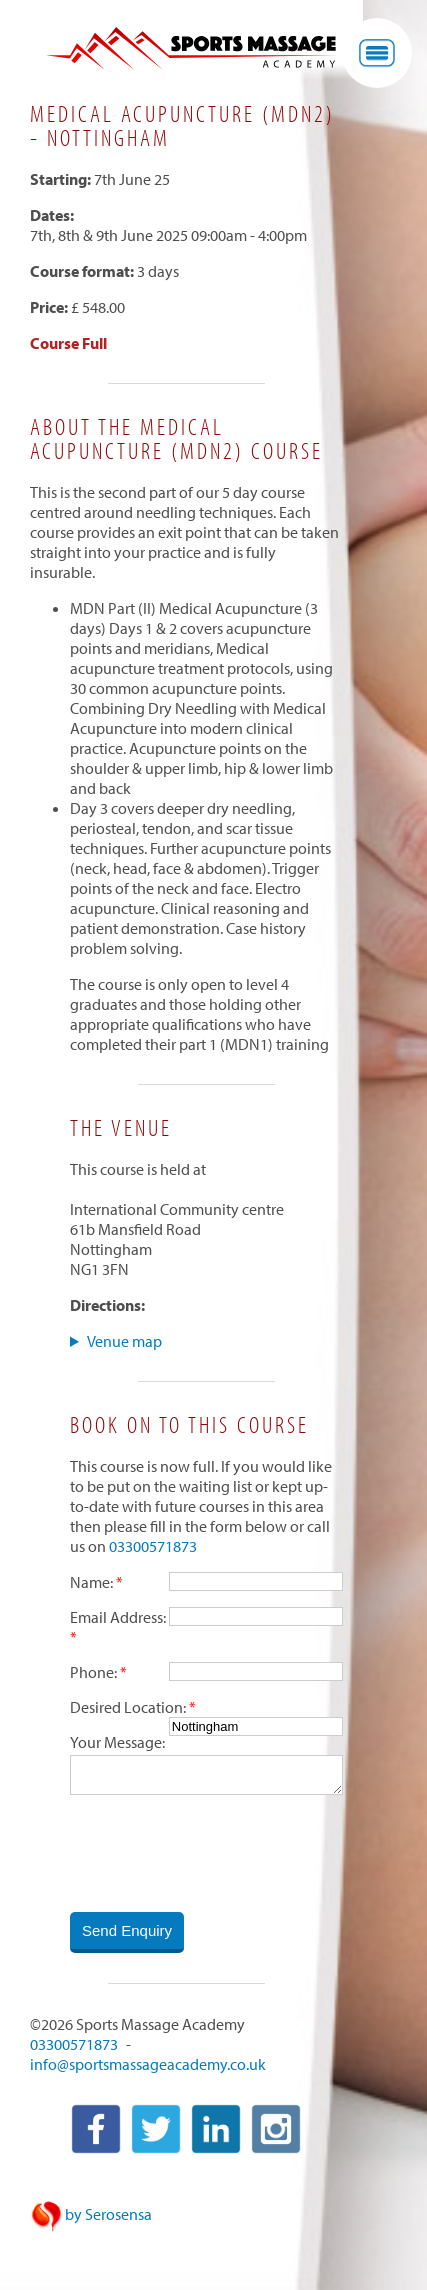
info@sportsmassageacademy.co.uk (148, 2066)
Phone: (93, 1672)
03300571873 (153, 1546)
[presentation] (222, 1855)
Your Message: (117, 1742)
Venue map (124, 1341)
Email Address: (118, 1617)
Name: (91, 1582)
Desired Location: (128, 1707)
